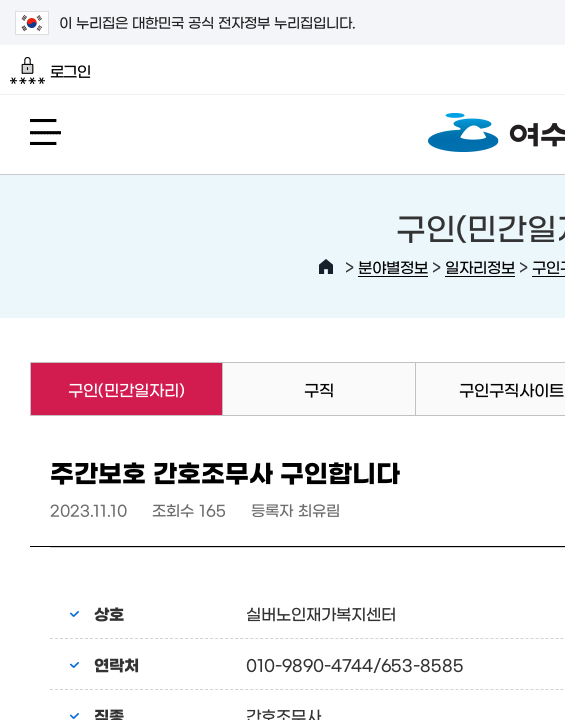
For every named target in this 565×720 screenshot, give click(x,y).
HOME (326, 267)
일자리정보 (480, 266)
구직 (319, 389)
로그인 (50, 71)
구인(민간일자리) (107, 389)
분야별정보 (393, 266)
